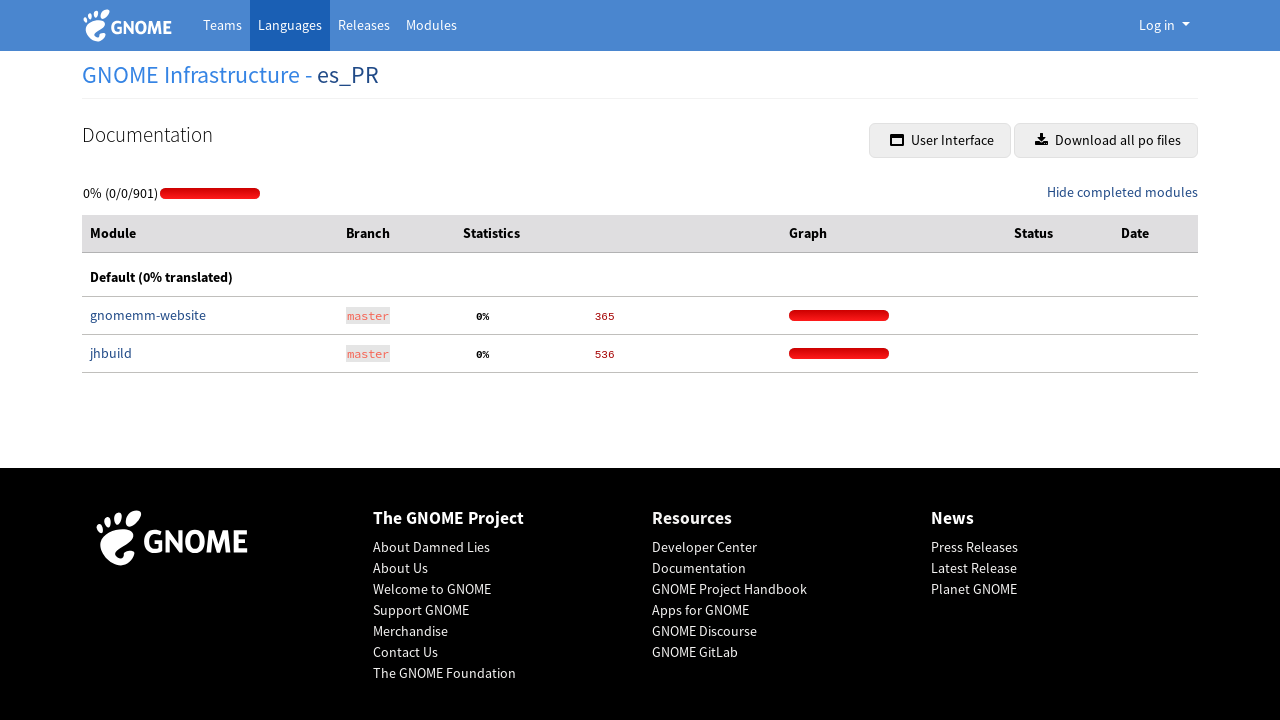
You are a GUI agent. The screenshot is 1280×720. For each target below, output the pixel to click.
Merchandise (410, 631)
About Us (400, 568)
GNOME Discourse (704, 631)
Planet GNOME (974, 589)
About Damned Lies (431, 547)
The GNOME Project (448, 518)
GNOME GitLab (695, 652)
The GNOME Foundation (444, 673)
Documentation (699, 568)
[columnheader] (210, 234)
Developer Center (704, 547)
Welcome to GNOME (432, 589)
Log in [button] (1158, 25)
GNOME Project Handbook (729, 589)
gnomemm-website (148, 315)
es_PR (348, 74)
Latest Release (974, 568)
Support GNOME (421, 610)
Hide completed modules (1122, 192)
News (952, 518)
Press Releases (974, 547)
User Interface (942, 140)
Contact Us (405, 652)
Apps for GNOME (700, 610)
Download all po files (1108, 140)
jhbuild (111, 353)
